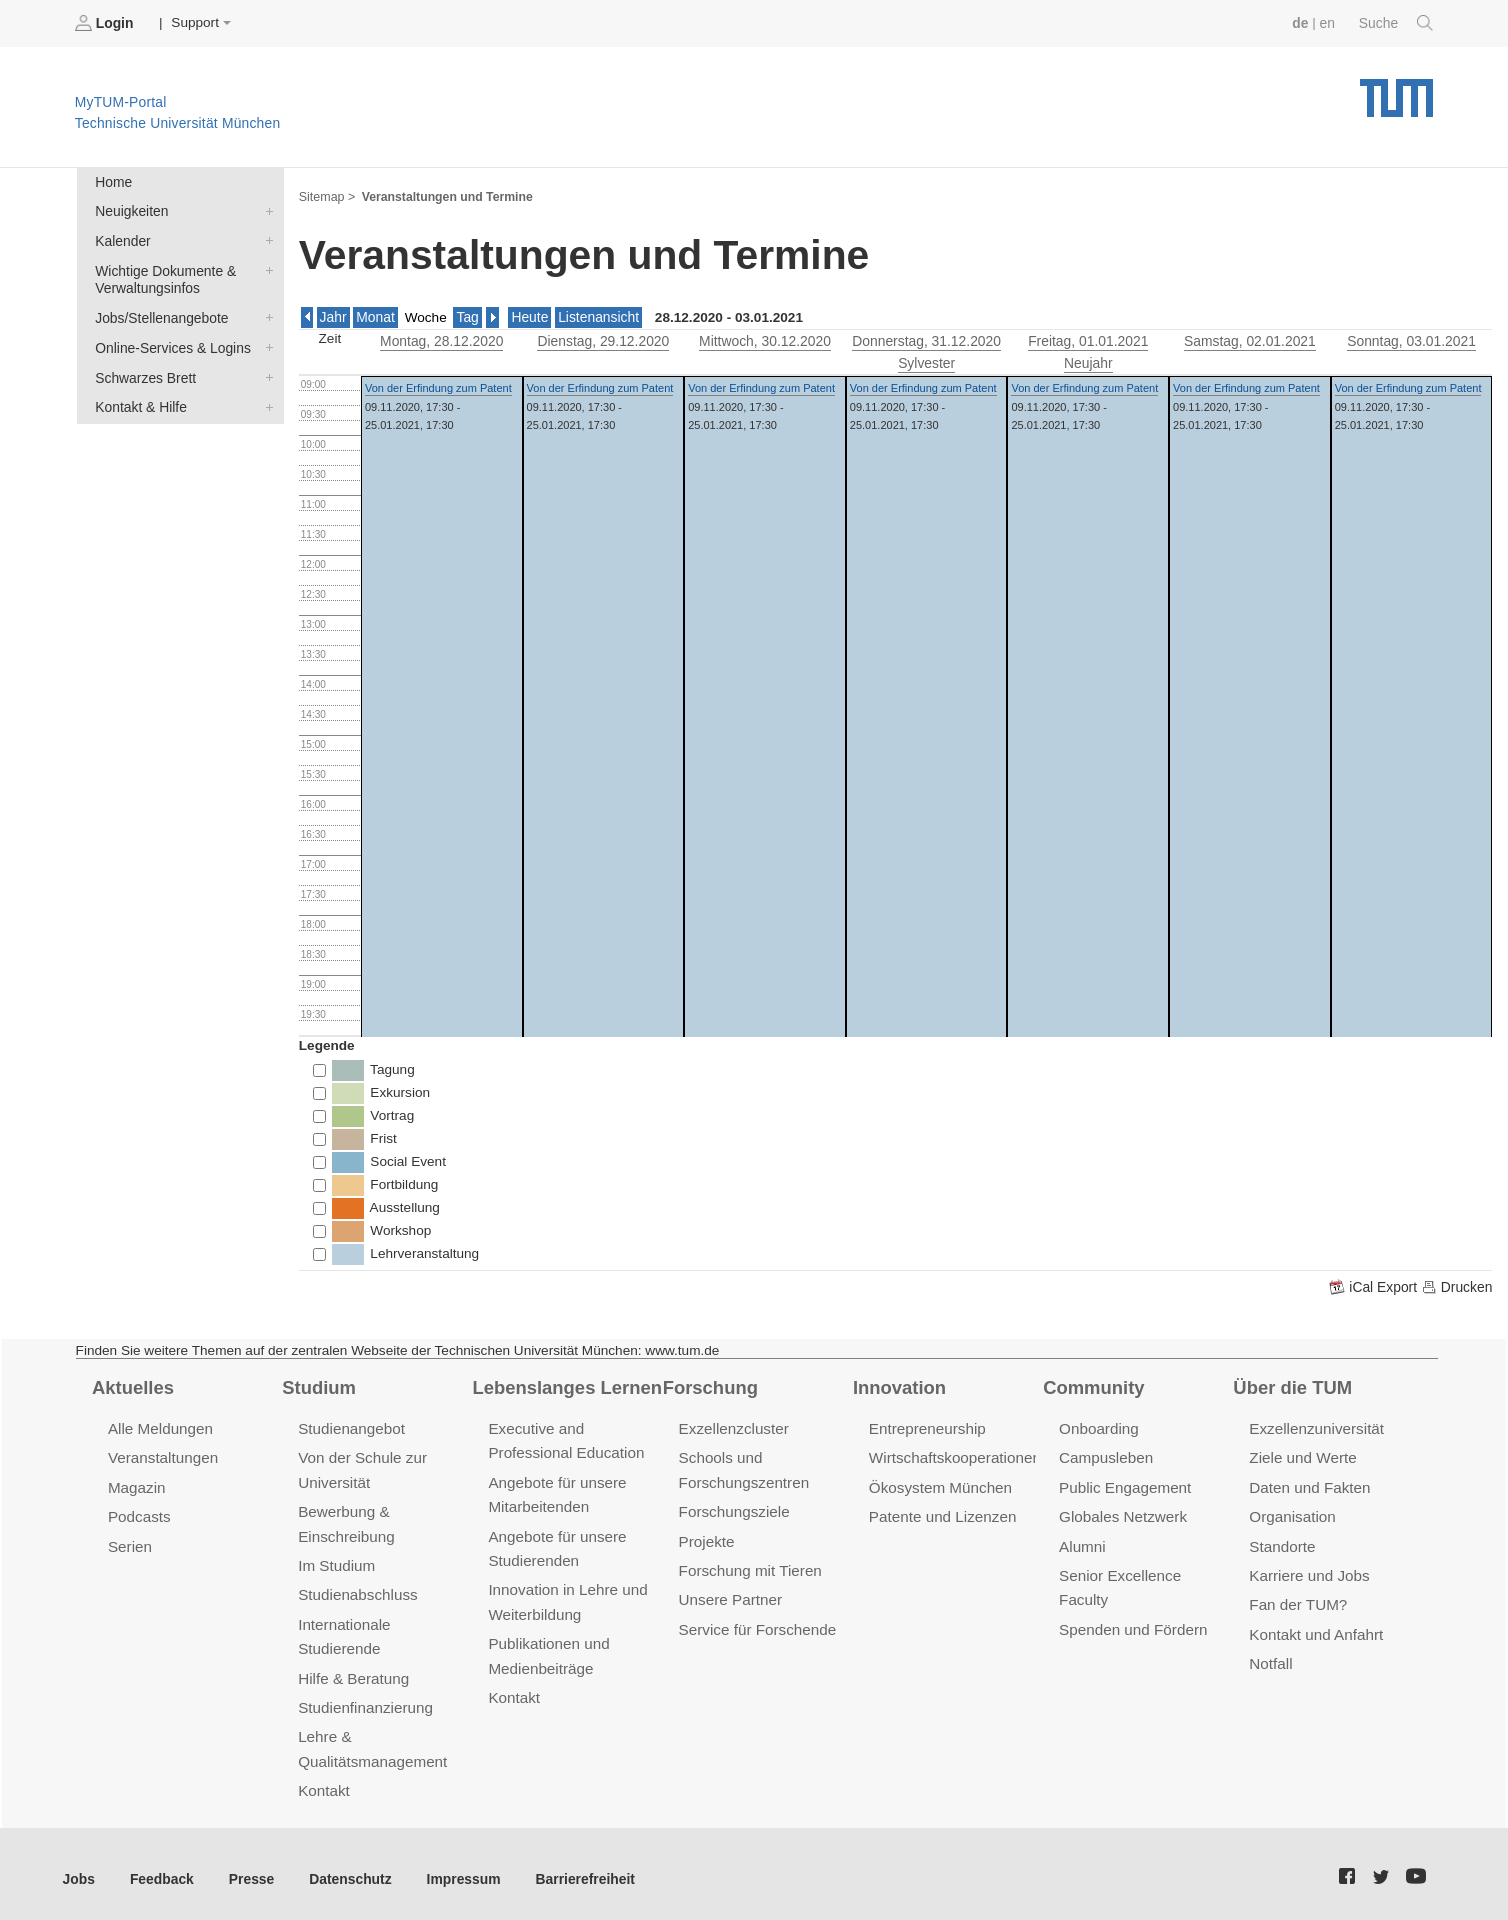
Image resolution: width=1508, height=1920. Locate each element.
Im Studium (336, 1561)
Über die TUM (1291, 1385)
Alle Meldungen (159, 1426)
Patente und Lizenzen (941, 1513)
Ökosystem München (939, 1484)
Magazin (136, 1484)
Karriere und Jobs (1308, 1571)
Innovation (898, 1385)
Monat (375, 315)
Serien (129, 1542)
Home (113, 181)
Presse (248, 1869)
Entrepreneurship (926, 1426)
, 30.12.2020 (764, 339)
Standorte (1281, 1542)
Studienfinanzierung (364, 1700)
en (1328, 22)
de (1302, 22)
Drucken (1457, 1285)
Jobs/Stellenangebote (265, 315)
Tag (466, 315)
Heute (528, 315)
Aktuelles (132, 1385)
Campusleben (1105, 1455)
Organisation (1291, 1513)
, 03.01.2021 (1411, 339)
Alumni (1082, 1542)
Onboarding (1098, 1426)
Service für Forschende (756, 1623)
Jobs (79, 1869)
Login (106, 23)
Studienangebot (350, 1426)
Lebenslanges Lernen (565, 1385)
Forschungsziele (733, 1508)
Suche (1396, 23)
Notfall (1270, 1657)
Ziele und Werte (1301, 1455)
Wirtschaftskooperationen (953, 1455)
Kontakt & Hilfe (265, 402)
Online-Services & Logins (265, 344)
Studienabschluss (356, 1589)
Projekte (706, 1537)
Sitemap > (326, 196)
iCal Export (1377, 1285)
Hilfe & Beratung (352, 1671)
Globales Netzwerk (1122, 1513)
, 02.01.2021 (1249, 339)
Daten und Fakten (1308, 1484)
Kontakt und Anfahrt (1314, 1628)
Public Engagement (1124, 1484)
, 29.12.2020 (603, 339)
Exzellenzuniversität (1315, 1426)
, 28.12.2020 (441, 339)
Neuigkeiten (265, 210)
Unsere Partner (729, 1594)
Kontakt (323, 1782)
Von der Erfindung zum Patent (438, 386)
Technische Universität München (1396, 90)
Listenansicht (595, 315)
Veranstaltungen (162, 1455)
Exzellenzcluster (733, 1426)
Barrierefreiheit (575, 1869)
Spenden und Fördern (1132, 1623)
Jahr (333, 315)
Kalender (265, 239)
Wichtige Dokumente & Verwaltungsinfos (265, 268)
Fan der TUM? (1297, 1599)
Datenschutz (345, 1869)
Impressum (456, 1869)
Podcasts (139, 1513)
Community (1092, 1385)
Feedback (160, 1869)
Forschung (709, 1385)
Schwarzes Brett (265, 373)
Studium (318, 1385)
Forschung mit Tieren (749, 1566)
